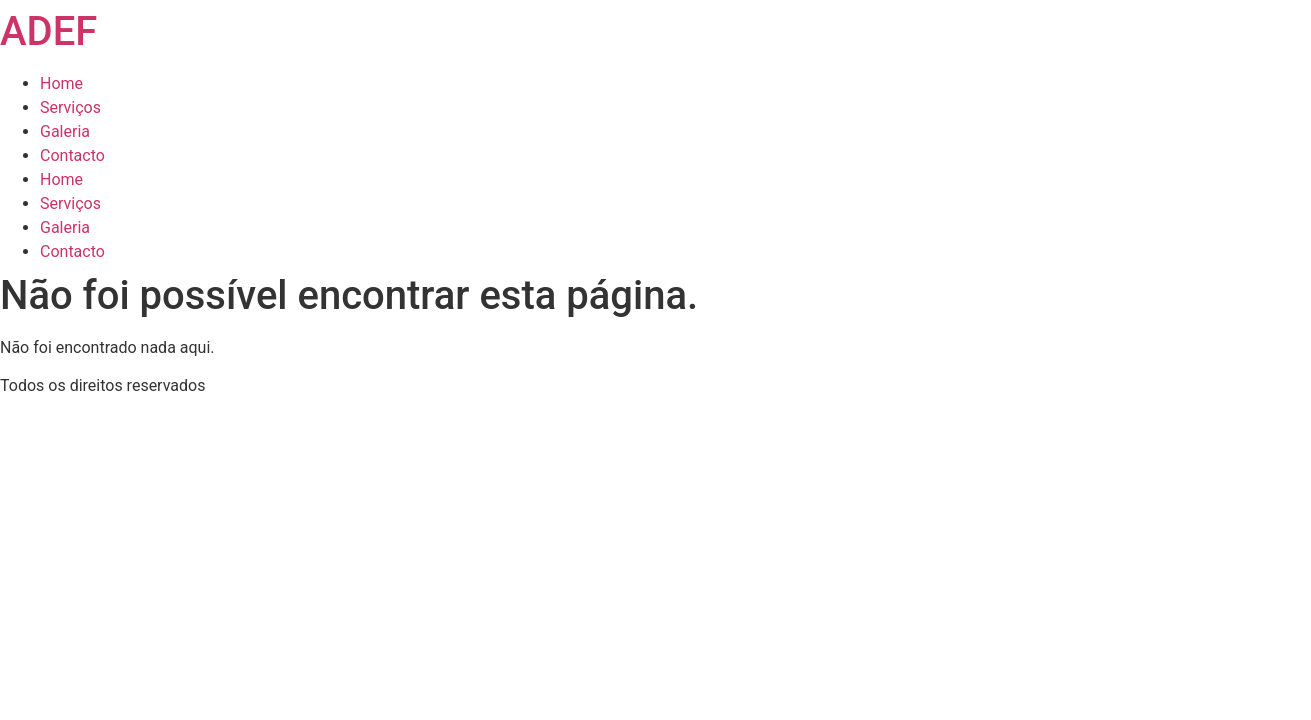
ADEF (48, 31)
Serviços (70, 107)
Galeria (65, 131)
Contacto (72, 155)
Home (61, 83)
